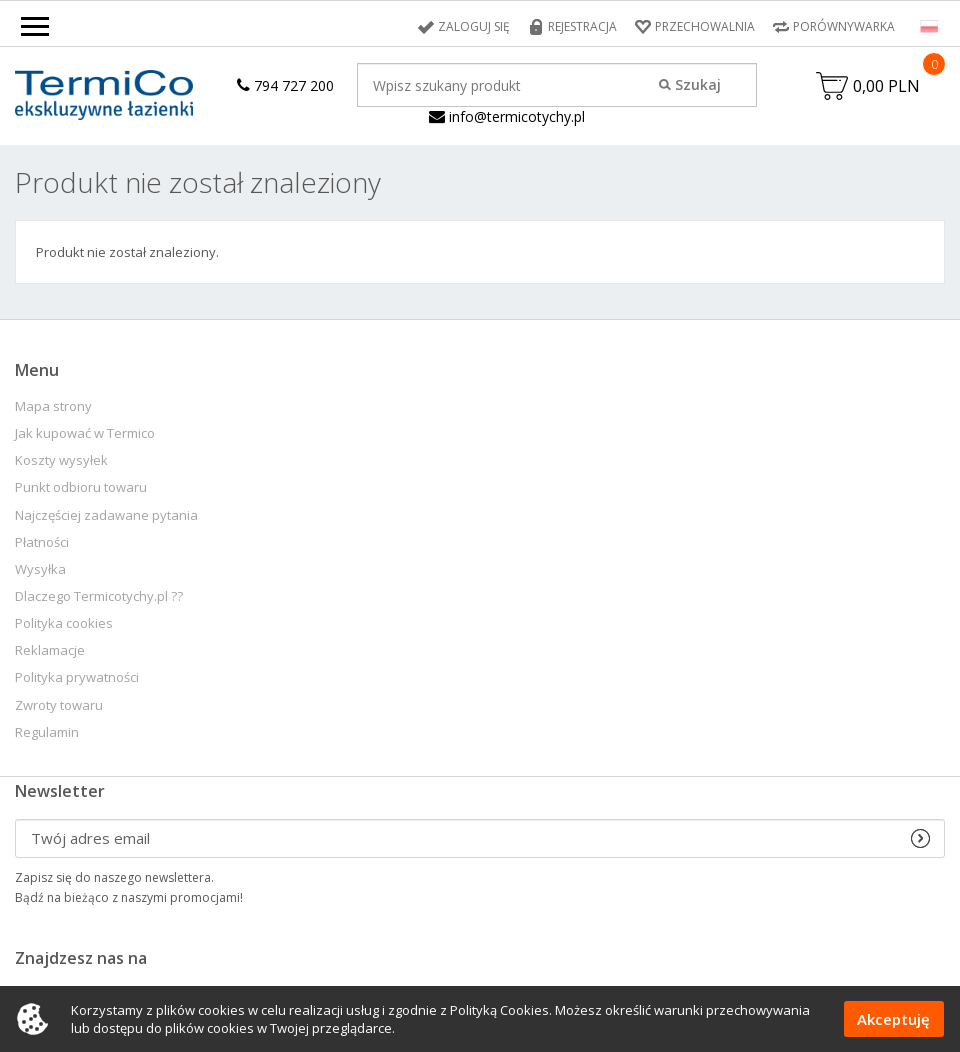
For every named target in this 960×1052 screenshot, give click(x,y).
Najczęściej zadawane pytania (106, 515)
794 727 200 (285, 85)
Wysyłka (40, 569)
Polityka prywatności (77, 677)
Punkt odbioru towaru (81, 487)
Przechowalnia (705, 26)
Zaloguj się (474, 26)
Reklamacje (50, 650)
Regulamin (47, 732)
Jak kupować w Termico (85, 433)
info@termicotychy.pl (507, 116)
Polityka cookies (64, 623)
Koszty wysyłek (61, 460)
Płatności (42, 542)
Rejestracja (582, 26)
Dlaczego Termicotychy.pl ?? (99, 596)
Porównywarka (844, 26)
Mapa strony (53, 406)
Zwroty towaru (59, 705)
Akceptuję (893, 1019)
